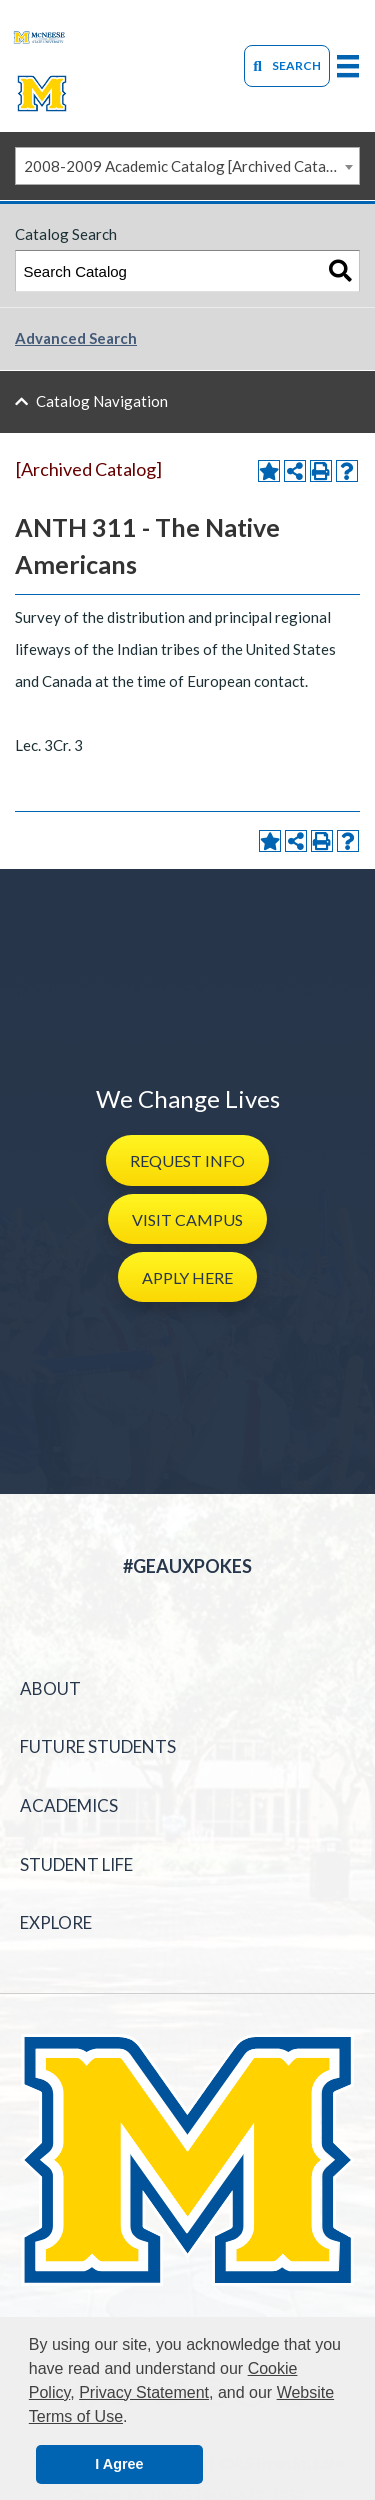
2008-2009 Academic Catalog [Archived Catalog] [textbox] (188, 166)
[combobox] (187, 166)
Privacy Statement (144, 2392)
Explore (56, 1922)
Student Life (76, 1864)
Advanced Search (76, 338)
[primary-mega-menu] (348, 65)
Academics (69, 1805)
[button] (187, 1160)
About (50, 1688)
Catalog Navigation (102, 401)
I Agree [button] (119, 2464)
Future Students (98, 1746)
